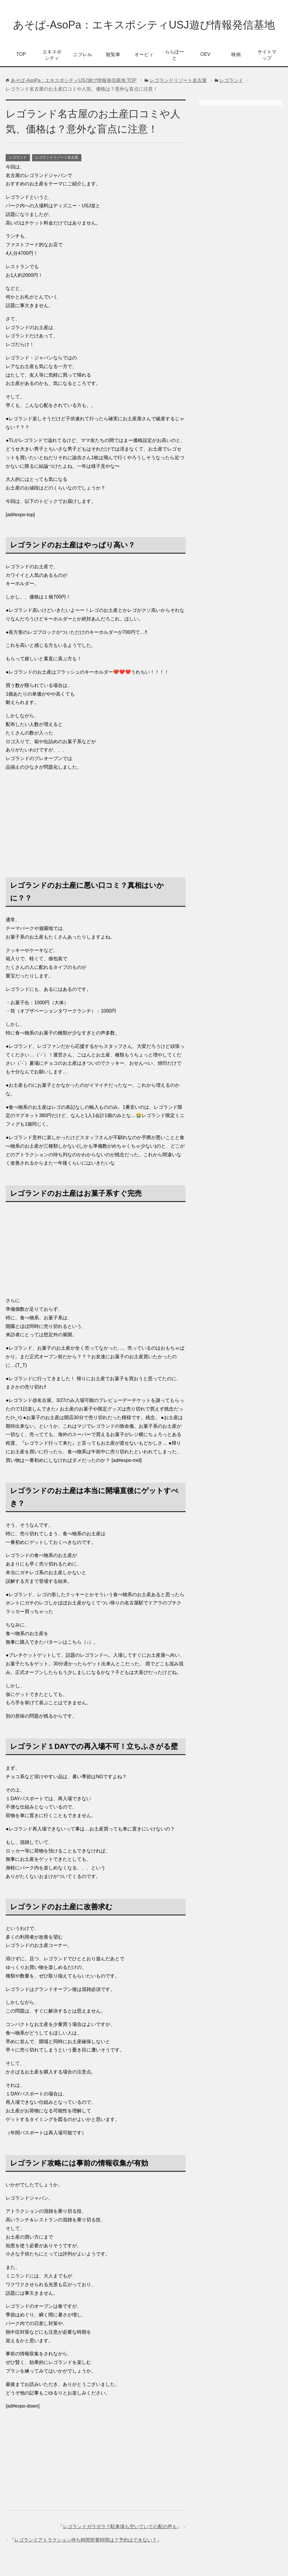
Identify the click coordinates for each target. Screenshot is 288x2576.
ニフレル (82, 54)
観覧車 (113, 54)
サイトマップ (266, 55)
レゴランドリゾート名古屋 (56, 157)
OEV (205, 54)
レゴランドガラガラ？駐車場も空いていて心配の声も (120, 2526)
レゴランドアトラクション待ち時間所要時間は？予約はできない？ (85, 2539)
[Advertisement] (96, 818)
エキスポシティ (51, 55)
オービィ (144, 54)
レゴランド (18, 157)
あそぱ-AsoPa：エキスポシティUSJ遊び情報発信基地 (144, 25)
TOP (21, 54)
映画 (236, 54)
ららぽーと (174, 55)
